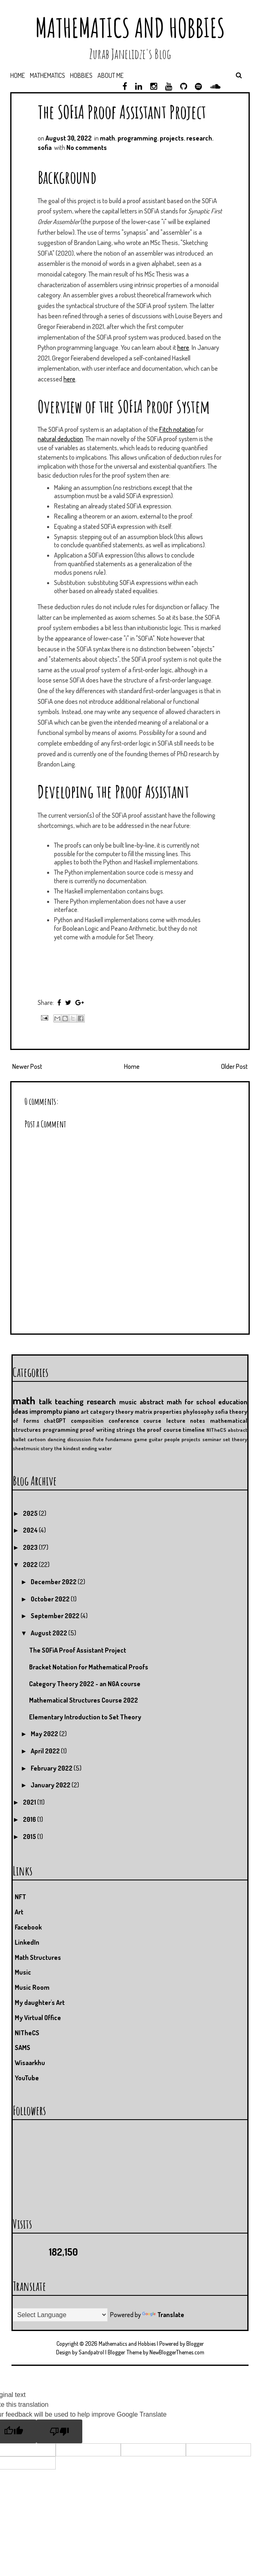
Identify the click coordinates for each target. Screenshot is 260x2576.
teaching (69, 1401)
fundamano (118, 1439)
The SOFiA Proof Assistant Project (122, 111)
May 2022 (45, 1734)
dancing (56, 1439)
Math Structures (38, 1957)
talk (45, 1401)
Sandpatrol (91, 2352)
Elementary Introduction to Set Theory (85, 1717)
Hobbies (81, 75)
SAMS (22, 2047)
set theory (235, 1439)
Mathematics (47, 75)
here (183, 347)
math (107, 138)
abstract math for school (177, 1402)
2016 (30, 1819)
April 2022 (46, 1751)
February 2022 (52, 1768)
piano (71, 1411)
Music (23, 1972)
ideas (20, 1411)
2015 (30, 1836)
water (105, 1448)
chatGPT (55, 1420)
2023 (31, 1547)
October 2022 (51, 1599)
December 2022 (54, 1582)
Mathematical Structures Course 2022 (83, 1700)
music (128, 1402)
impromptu (45, 1411)
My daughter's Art (40, 2002)
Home (17, 75)
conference (124, 1420)
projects (172, 138)
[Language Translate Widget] (60, 2315)
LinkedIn (27, 1942)
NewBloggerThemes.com (176, 2352)
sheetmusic (26, 1448)
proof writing (97, 1429)
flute (98, 1439)
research (199, 138)
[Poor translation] (59, 2431)
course (152, 1420)
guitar (156, 1439)
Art (19, 1912)
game (140, 1439)
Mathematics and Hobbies (130, 27)
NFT (20, 1897)
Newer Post (27, 1066)
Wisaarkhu (30, 2063)
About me (110, 75)
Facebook (28, 1927)
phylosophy (198, 1411)
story (47, 1448)
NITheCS (216, 1429)
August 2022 (49, 1633)
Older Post (234, 1066)
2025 (31, 1513)
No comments (86, 147)
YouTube (27, 2078)
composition (87, 1420)
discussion (79, 1439)
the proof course (159, 1429)
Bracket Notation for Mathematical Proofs (88, 1667)
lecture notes (186, 1420)
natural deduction (60, 439)
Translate (163, 2315)
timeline (194, 1429)
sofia (45, 147)
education (232, 1402)
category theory (111, 1411)
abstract (237, 1429)
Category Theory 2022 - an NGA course (84, 1684)
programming (137, 138)
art (85, 1411)
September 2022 (56, 1616)
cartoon (36, 1439)
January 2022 (51, 1785)
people (172, 1439)
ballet (19, 1439)
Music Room (32, 1987)
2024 (31, 1530)
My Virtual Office (38, 2018)
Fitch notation (177, 429)
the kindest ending (75, 1448)
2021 (30, 1802)
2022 (31, 1564)
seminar (211, 1439)
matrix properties (158, 1411)
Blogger (195, 2343)
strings (125, 1429)
